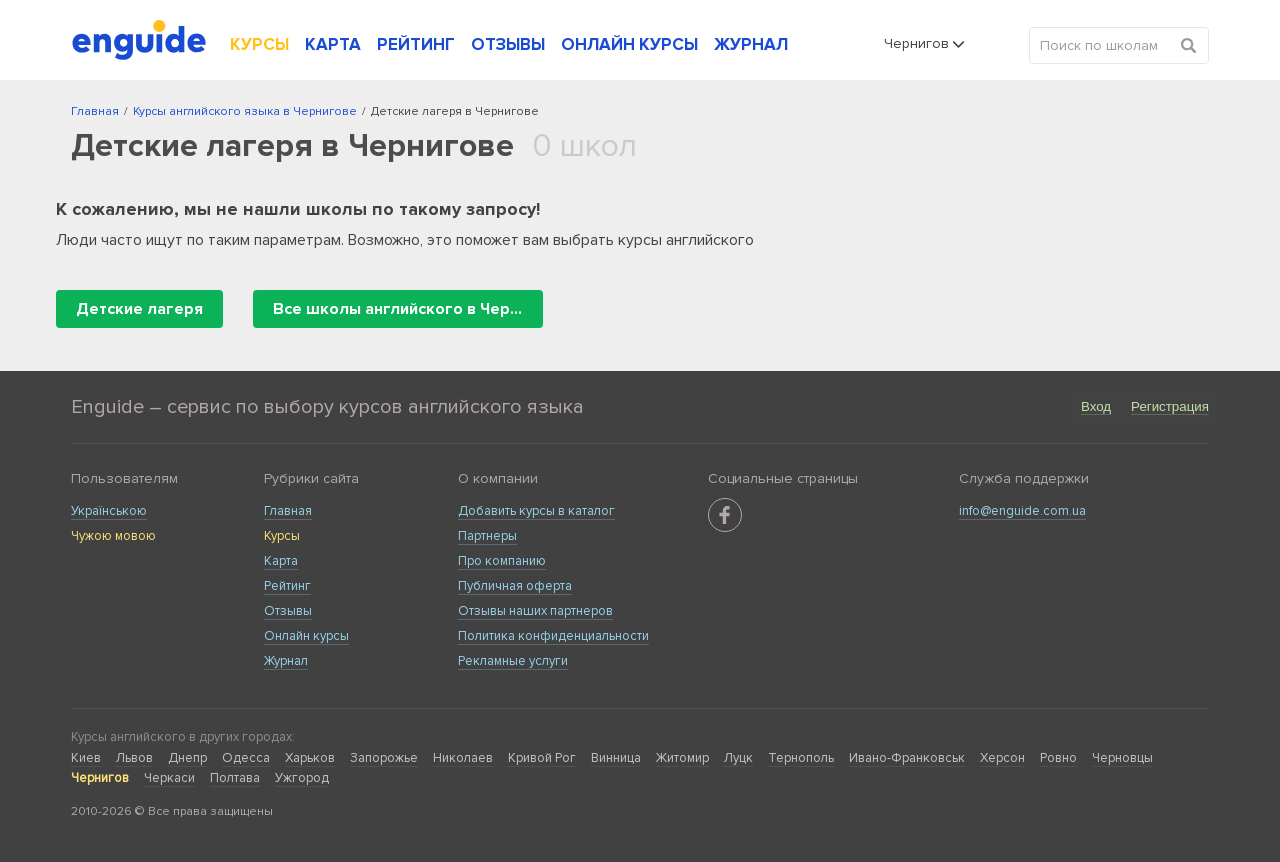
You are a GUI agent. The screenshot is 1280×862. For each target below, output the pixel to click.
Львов (134, 758)
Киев (86, 758)
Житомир (682, 758)
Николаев (463, 758)
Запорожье (384, 758)
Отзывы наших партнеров (535, 611)
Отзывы (288, 611)
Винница (616, 758)
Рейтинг (287, 586)
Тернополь (801, 758)
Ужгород (302, 778)
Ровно (1058, 758)
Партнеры (487, 536)
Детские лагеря (139, 309)
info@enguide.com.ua (1022, 511)
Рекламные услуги (513, 661)
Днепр (187, 758)
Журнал (286, 661)
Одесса (246, 758)
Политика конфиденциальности (553, 636)
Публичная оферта (515, 586)
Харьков (310, 758)
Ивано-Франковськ (907, 758)
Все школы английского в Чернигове (408, 309)
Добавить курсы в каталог (536, 511)
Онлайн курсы (306, 636)
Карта (281, 561)
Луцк (738, 758)
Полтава (235, 778)
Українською (109, 511)
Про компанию (502, 561)
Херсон (1002, 758)
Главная (288, 511)
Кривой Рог (542, 758)
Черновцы (1122, 758)
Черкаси (169, 778)
